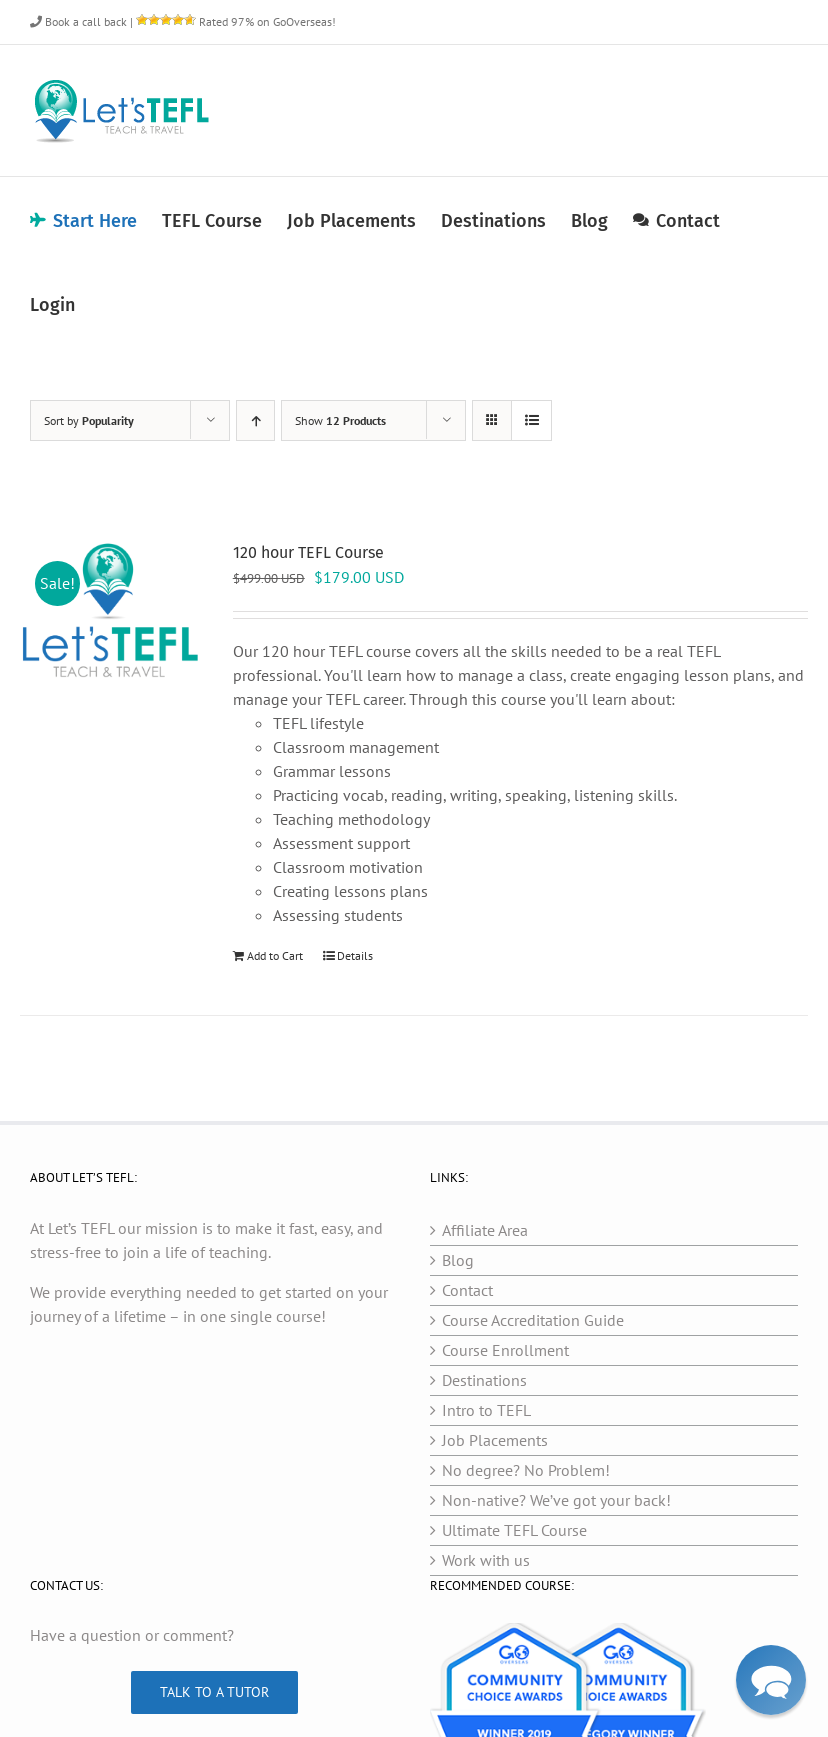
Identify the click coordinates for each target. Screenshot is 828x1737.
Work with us (486, 1560)
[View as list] (531, 420)
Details (355, 955)
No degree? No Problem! (526, 1470)
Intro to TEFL (486, 1410)
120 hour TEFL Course (308, 552)
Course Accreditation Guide (533, 1320)
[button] (771, 1680)
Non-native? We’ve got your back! (556, 1500)
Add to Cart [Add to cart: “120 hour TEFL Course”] (275, 955)
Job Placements (495, 1440)
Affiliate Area (485, 1230)
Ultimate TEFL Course (514, 1530)
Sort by (89, 420)
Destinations (484, 1380)
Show (340, 420)
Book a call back (78, 21)
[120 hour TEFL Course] (110, 612)
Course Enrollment (505, 1350)
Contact (467, 1290)
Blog (458, 1260)
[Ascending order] (255, 420)
